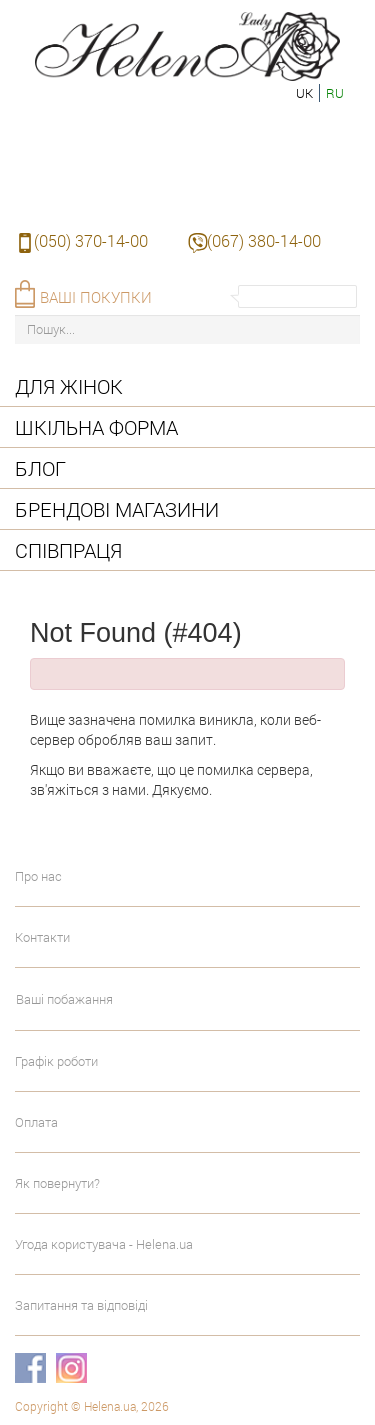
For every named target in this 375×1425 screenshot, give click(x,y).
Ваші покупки (96, 297)
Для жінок (69, 386)
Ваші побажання (64, 999)
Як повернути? (57, 1183)
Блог (40, 468)
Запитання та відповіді (81, 1305)
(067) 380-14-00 (264, 240)
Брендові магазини (117, 509)
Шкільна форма (96, 427)
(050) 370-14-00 (91, 240)
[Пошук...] (187, 329)
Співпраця (68, 550)
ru (335, 93)
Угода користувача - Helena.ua (104, 1244)
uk (304, 93)
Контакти (42, 937)
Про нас (38, 876)
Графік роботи (56, 1061)
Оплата (36, 1122)
